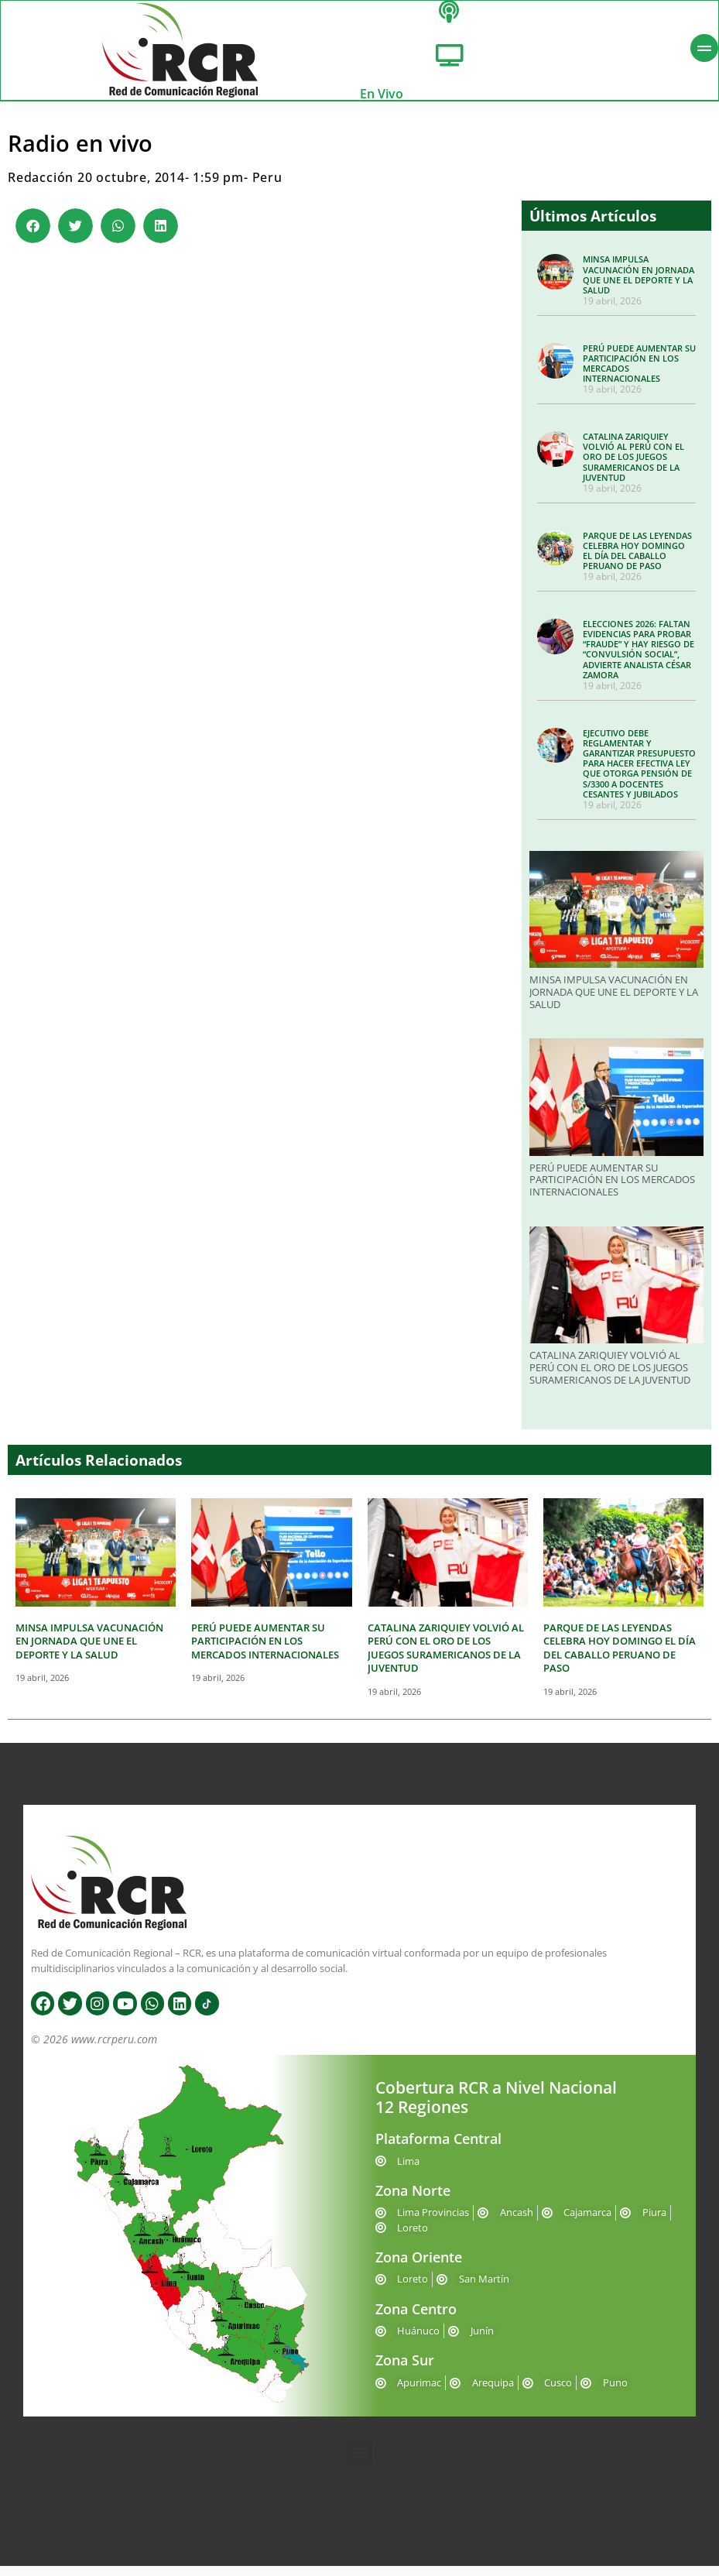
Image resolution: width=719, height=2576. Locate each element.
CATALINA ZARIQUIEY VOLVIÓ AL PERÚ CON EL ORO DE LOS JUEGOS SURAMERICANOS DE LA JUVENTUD (633, 467)
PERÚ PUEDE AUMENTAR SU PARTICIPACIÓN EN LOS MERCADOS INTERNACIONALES (639, 373)
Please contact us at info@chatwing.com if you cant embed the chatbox (260, 526)
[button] (32, 235)
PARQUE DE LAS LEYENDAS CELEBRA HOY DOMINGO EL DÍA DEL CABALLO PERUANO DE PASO (637, 560)
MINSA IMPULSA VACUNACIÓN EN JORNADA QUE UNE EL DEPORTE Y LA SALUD (638, 284)
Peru (267, 187)
